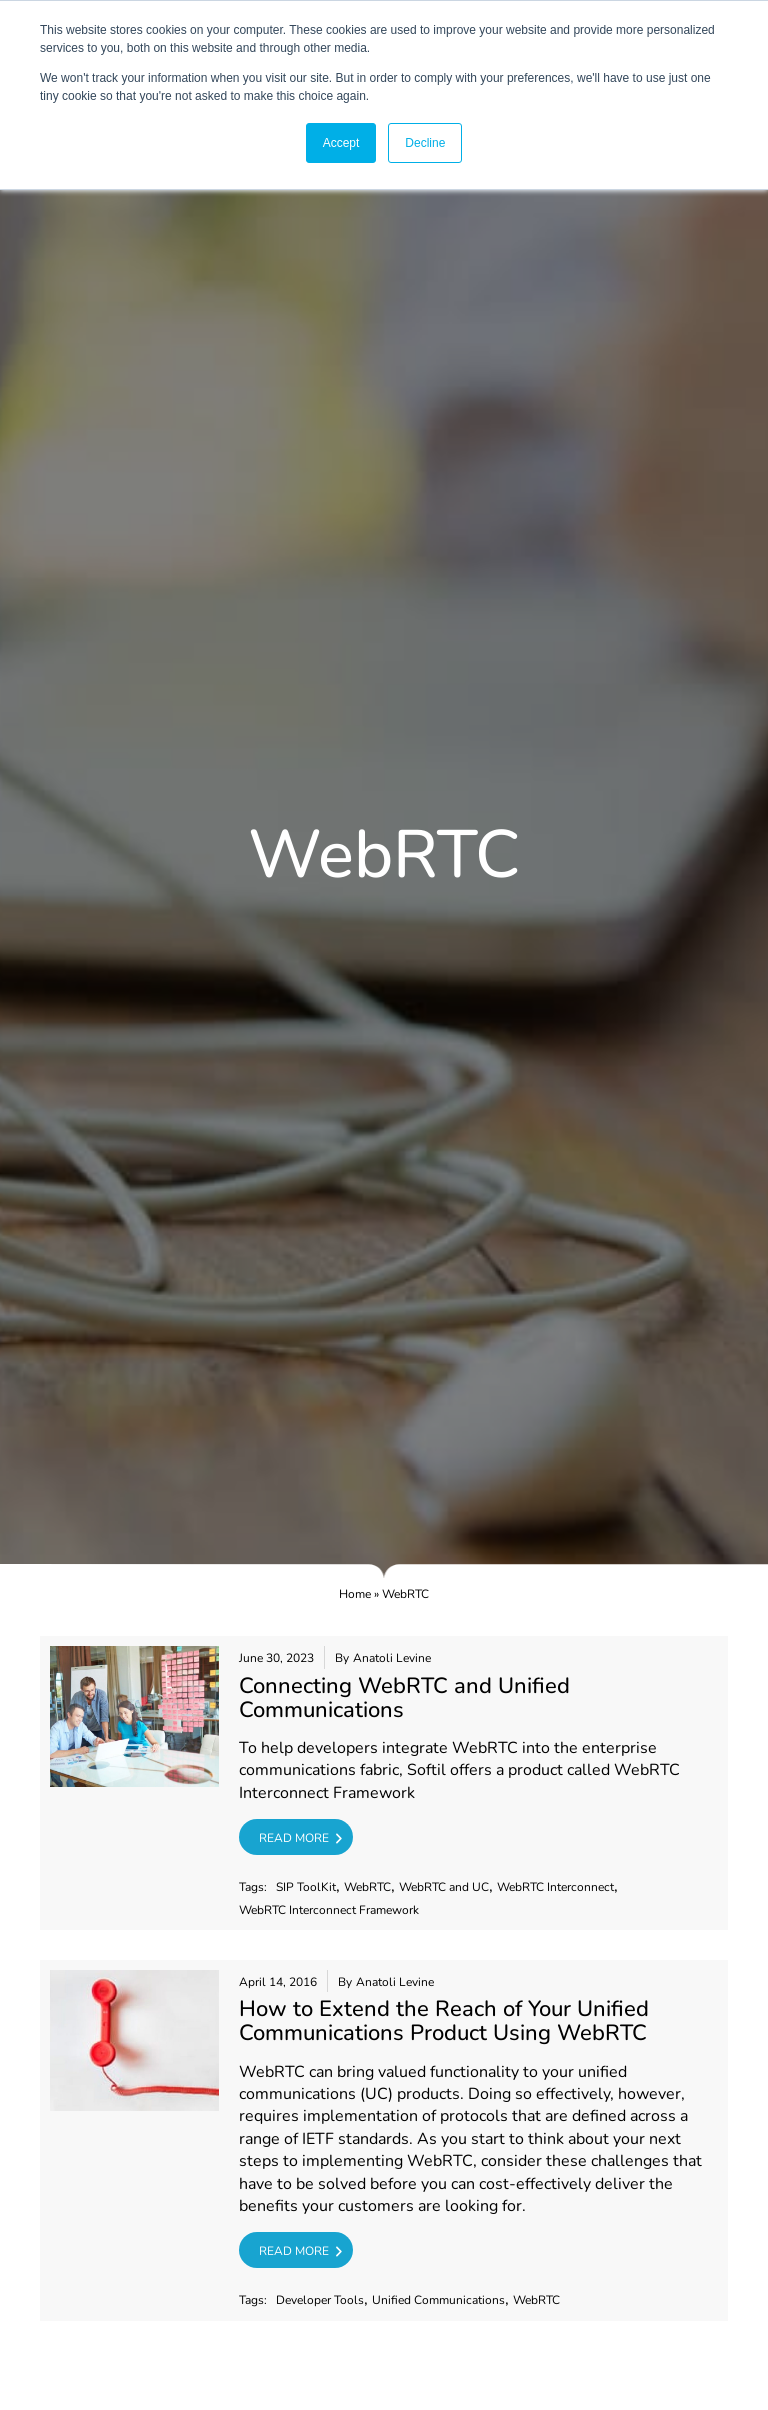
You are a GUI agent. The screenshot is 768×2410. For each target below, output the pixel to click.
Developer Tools (320, 2300)
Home (355, 1594)
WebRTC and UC (444, 1887)
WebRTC (367, 1887)
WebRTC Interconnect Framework (329, 1910)
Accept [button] (341, 143)
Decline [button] (425, 143)
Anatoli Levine (392, 1658)
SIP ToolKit (306, 1887)
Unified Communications (438, 2300)
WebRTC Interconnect (555, 1887)
